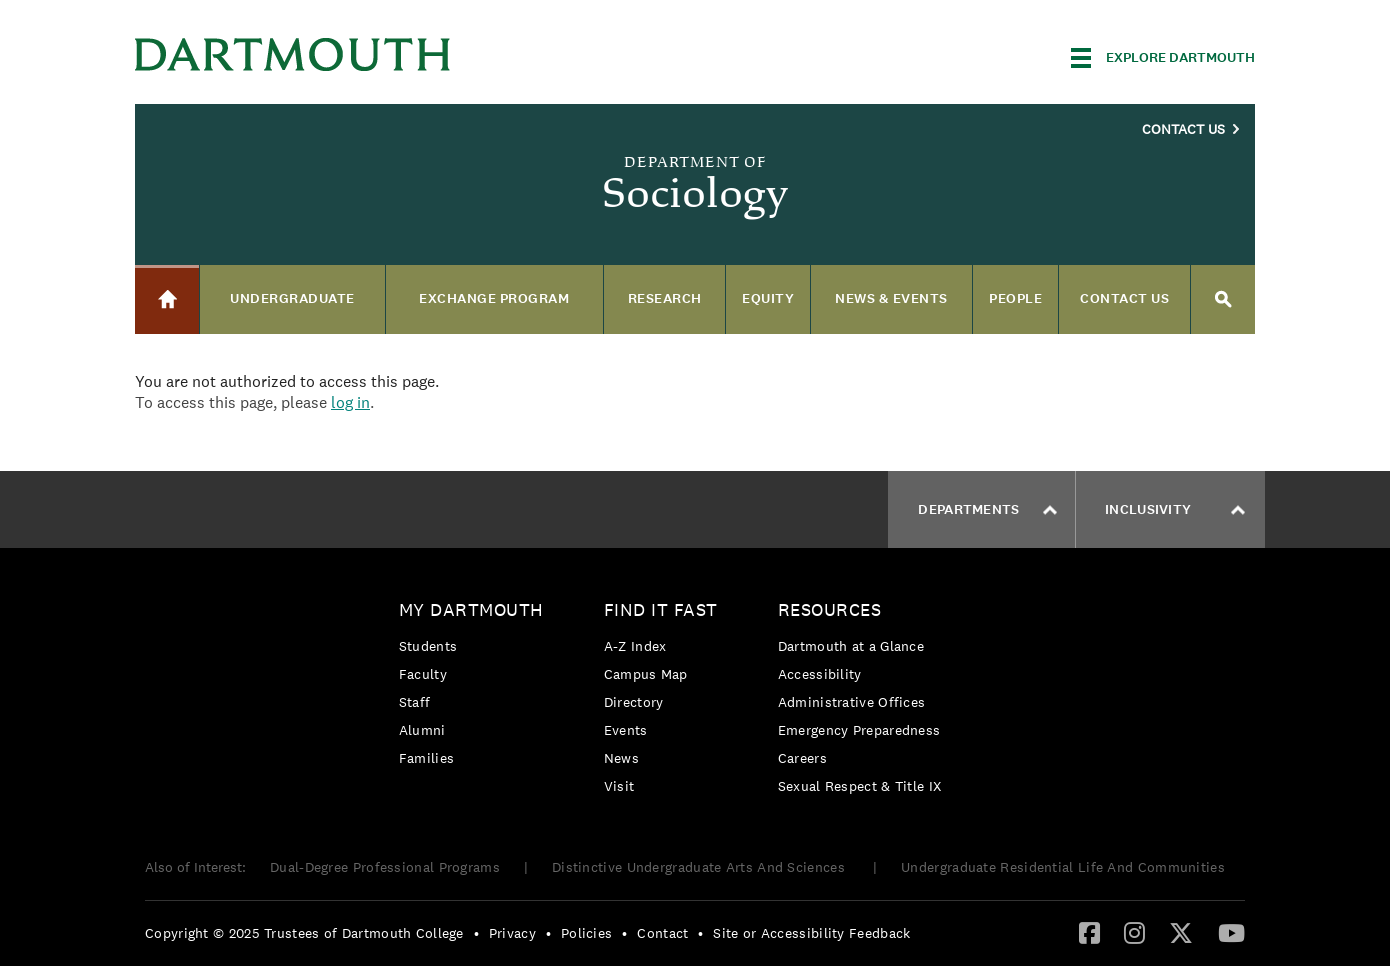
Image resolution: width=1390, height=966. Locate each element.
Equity (768, 298)
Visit (619, 786)
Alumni (422, 730)
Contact (662, 933)
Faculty (423, 674)
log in (350, 402)
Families (426, 758)
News (621, 758)
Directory (634, 702)
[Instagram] (1134, 932)
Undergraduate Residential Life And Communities (1063, 867)
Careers (802, 758)
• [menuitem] (476, 933)
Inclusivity (1175, 509)
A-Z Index (635, 646)
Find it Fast (661, 609)
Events (626, 730)
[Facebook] (1089, 932)
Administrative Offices (852, 702)
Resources (830, 609)
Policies (586, 933)
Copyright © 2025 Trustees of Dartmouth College (304, 933)
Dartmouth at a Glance (851, 646)
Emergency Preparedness (859, 730)
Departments (987, 509)
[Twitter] (1181, 932)
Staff (415, 702)
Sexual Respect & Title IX (860, 786)
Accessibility (820, 674)
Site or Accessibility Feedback (811, 933)
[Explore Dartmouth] (1163, 58)
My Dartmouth (471, 609)
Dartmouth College (293, 54)
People (1015, 298)
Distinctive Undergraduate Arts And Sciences (700, 867)
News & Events (891, 298)
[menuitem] (476, 687)
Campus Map (646, 674)
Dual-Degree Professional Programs (385, 867)
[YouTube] (1231, 932)
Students (428, 646)
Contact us (1124, 298)
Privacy (512, 933)
